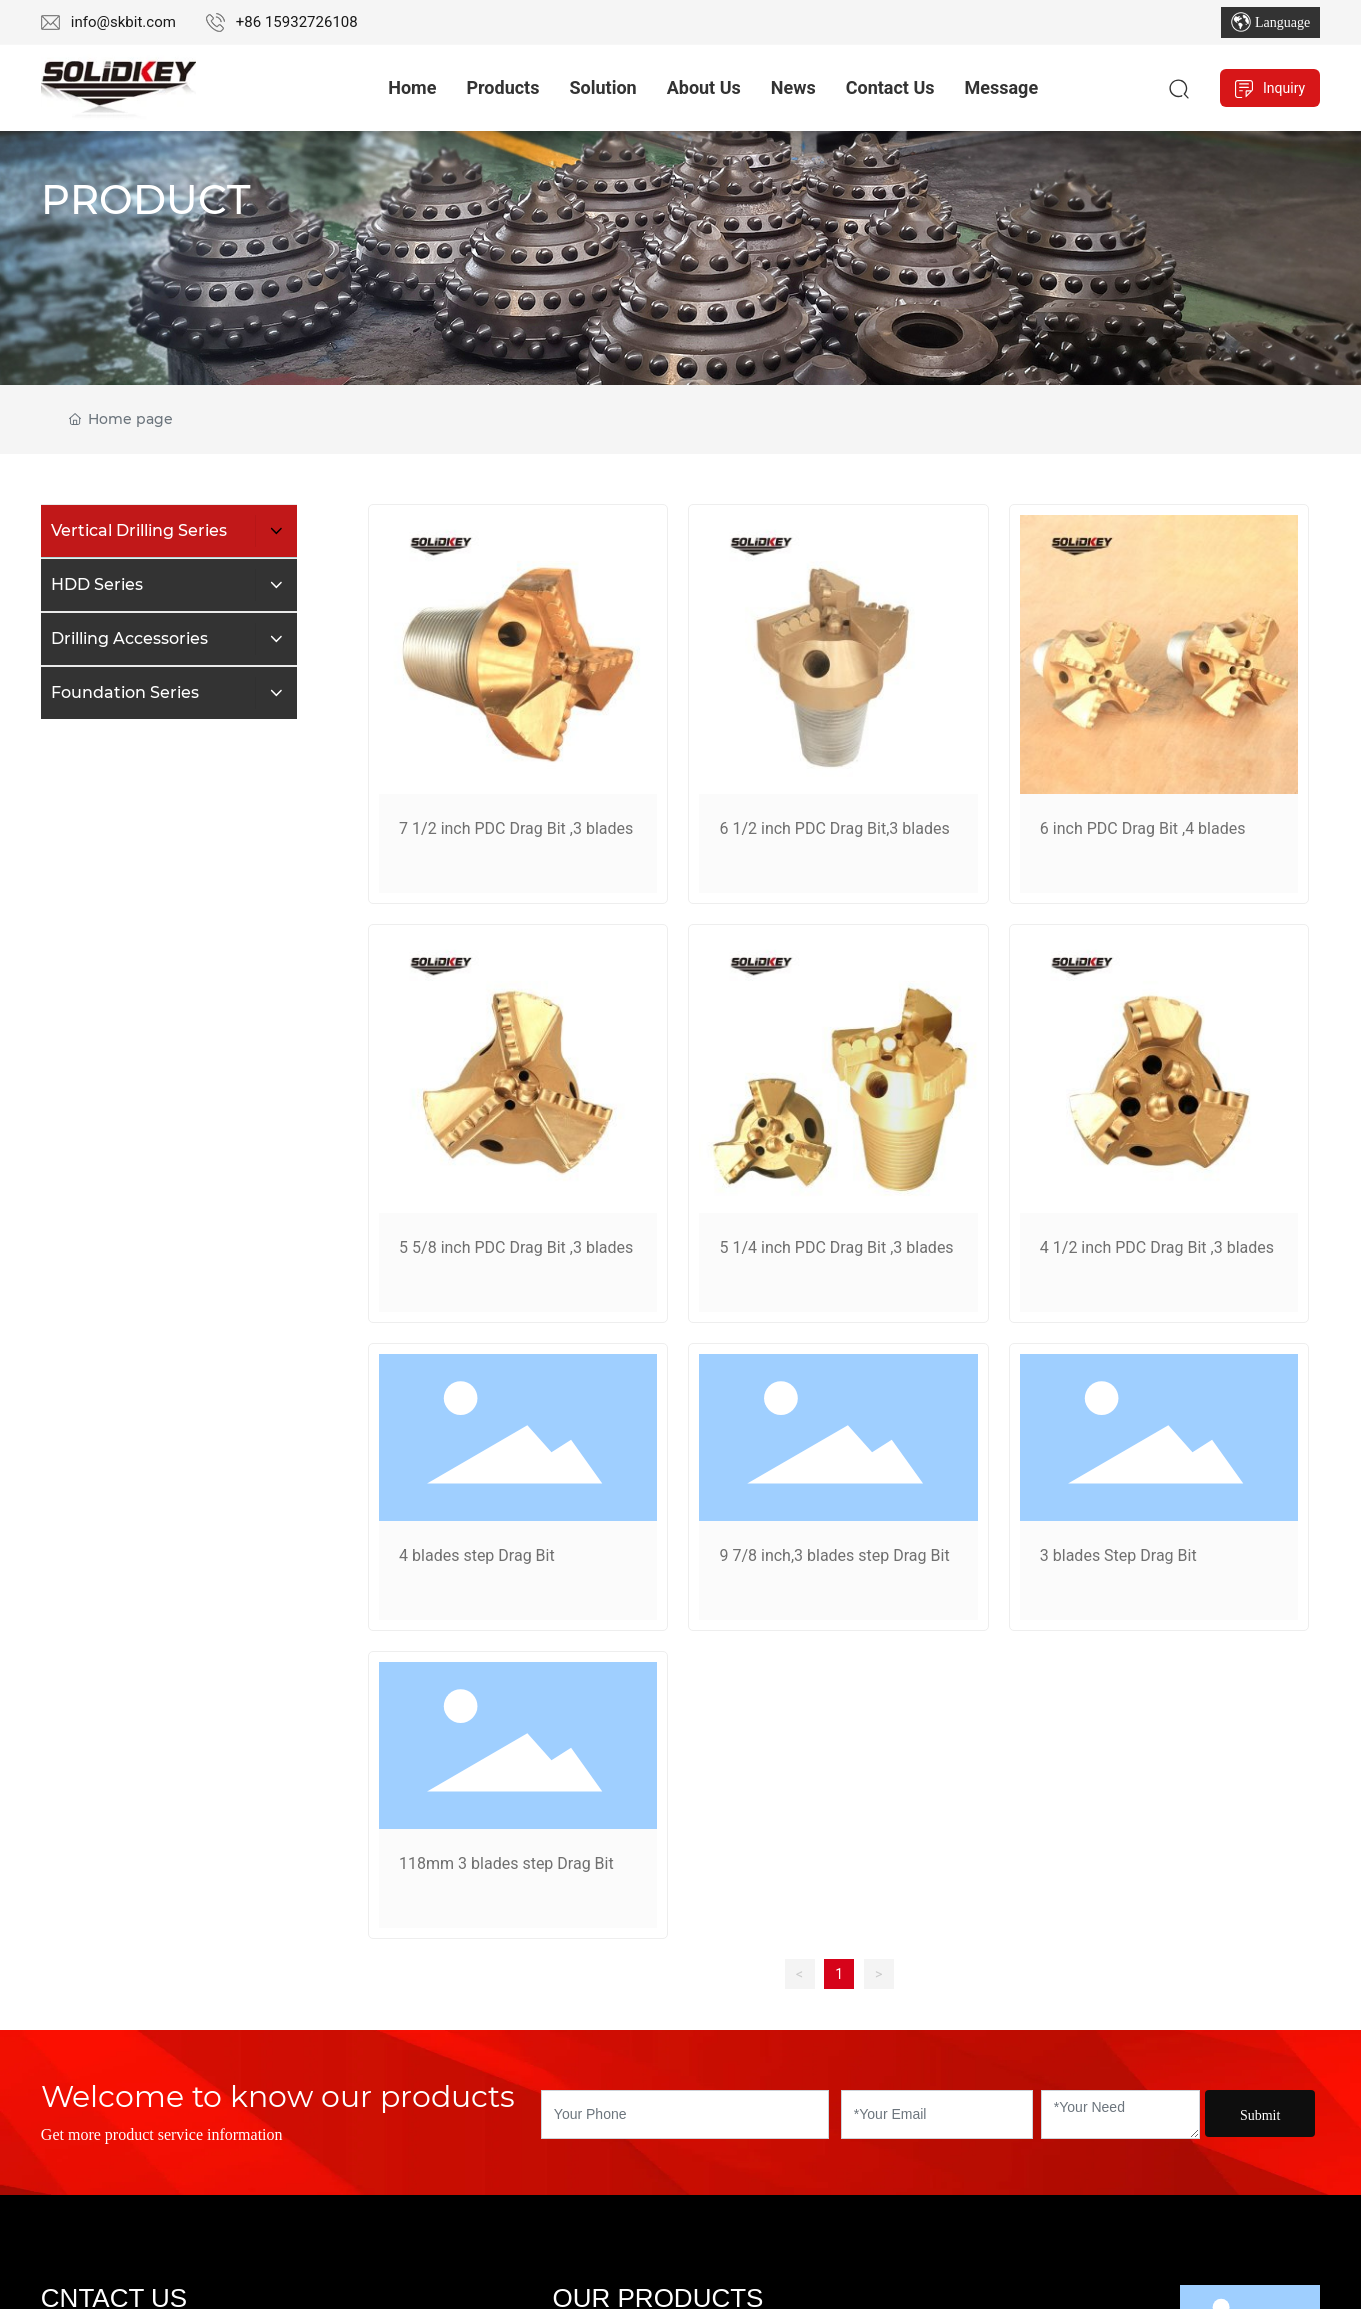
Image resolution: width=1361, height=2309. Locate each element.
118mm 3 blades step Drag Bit (506, 1863)
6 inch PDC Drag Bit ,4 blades (1143, 828)
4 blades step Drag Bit (477, 1555)
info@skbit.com (123, 22)
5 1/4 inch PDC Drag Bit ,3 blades (836, 1247)
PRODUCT (145, 199)
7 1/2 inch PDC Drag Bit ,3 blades (516, 828)
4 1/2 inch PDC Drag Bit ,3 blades (1157, 1247)
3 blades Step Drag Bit (1118, 1555)
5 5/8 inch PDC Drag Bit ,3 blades (516, 1247)
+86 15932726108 (297, 22)
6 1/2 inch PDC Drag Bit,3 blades (834, 828)
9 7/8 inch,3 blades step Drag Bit (834, 1555)
